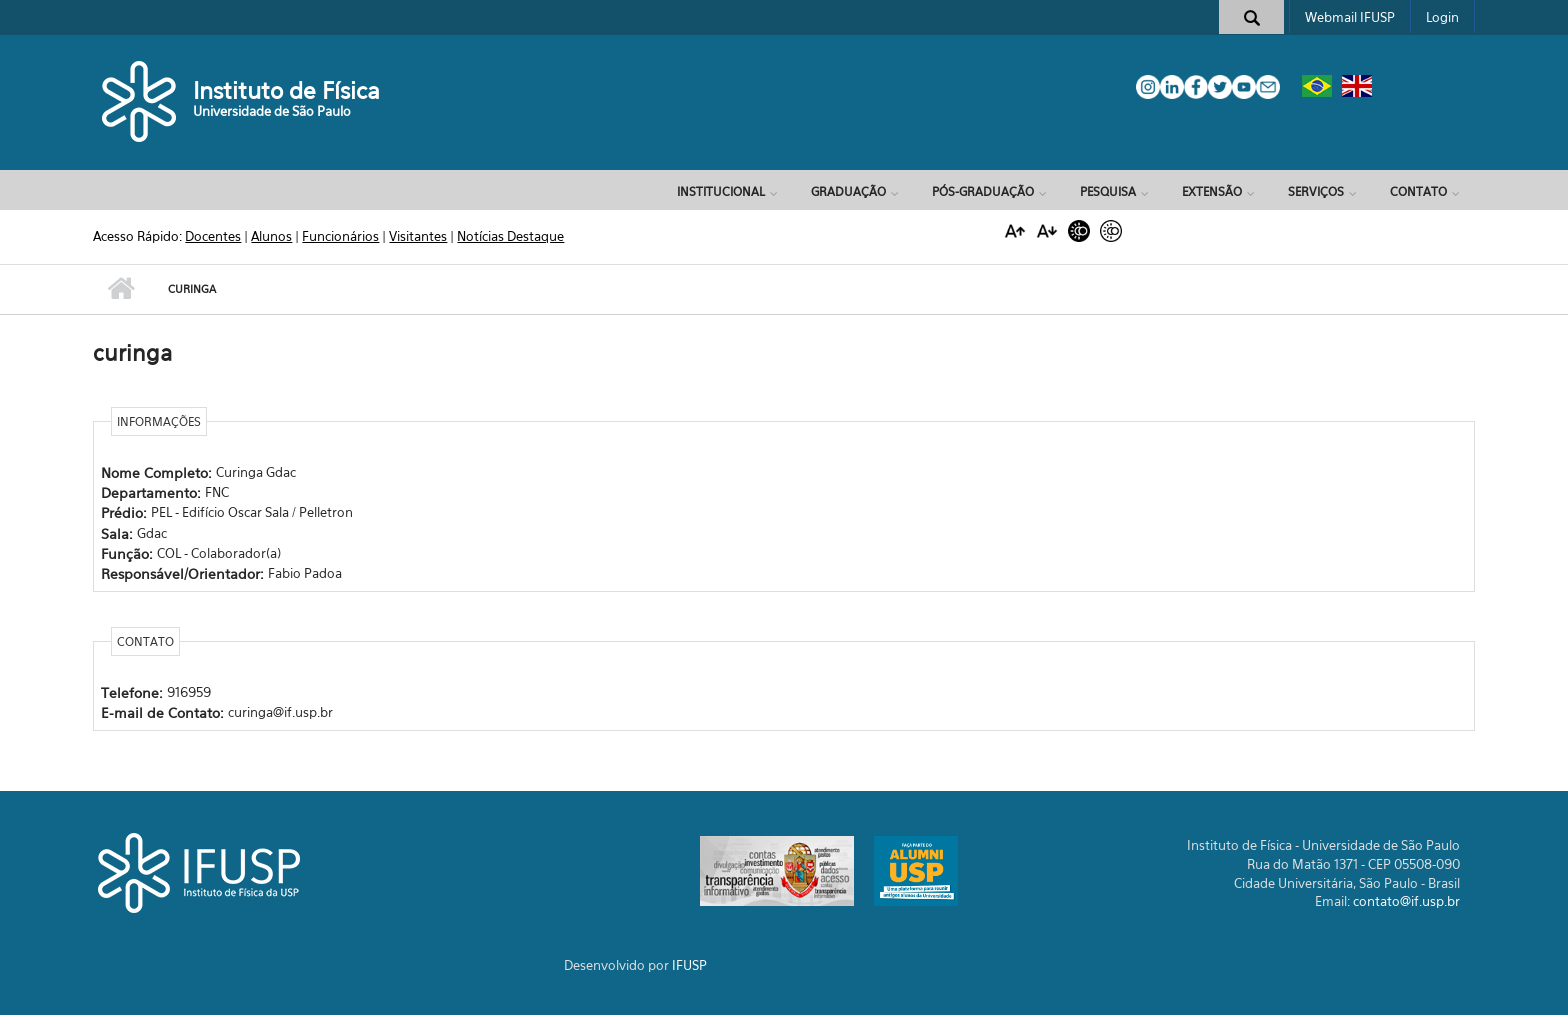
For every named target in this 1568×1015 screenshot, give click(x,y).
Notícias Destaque (510, 236)
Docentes (213, 236)
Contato (1418, 191)
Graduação (848, 191)
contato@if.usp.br (1406, 901)
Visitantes (418, 236)
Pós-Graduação (983, 191)
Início (120, 289)
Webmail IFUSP (1350, 17)
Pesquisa (1108, 191)
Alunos (271, 236)
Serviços (1316, 191)
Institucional (721, 191)
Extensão (1212, 191)
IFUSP (689, 965)
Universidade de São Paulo (272, 111)
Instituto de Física (286, 90)
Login (1442, 17)
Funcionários (340, 236)
